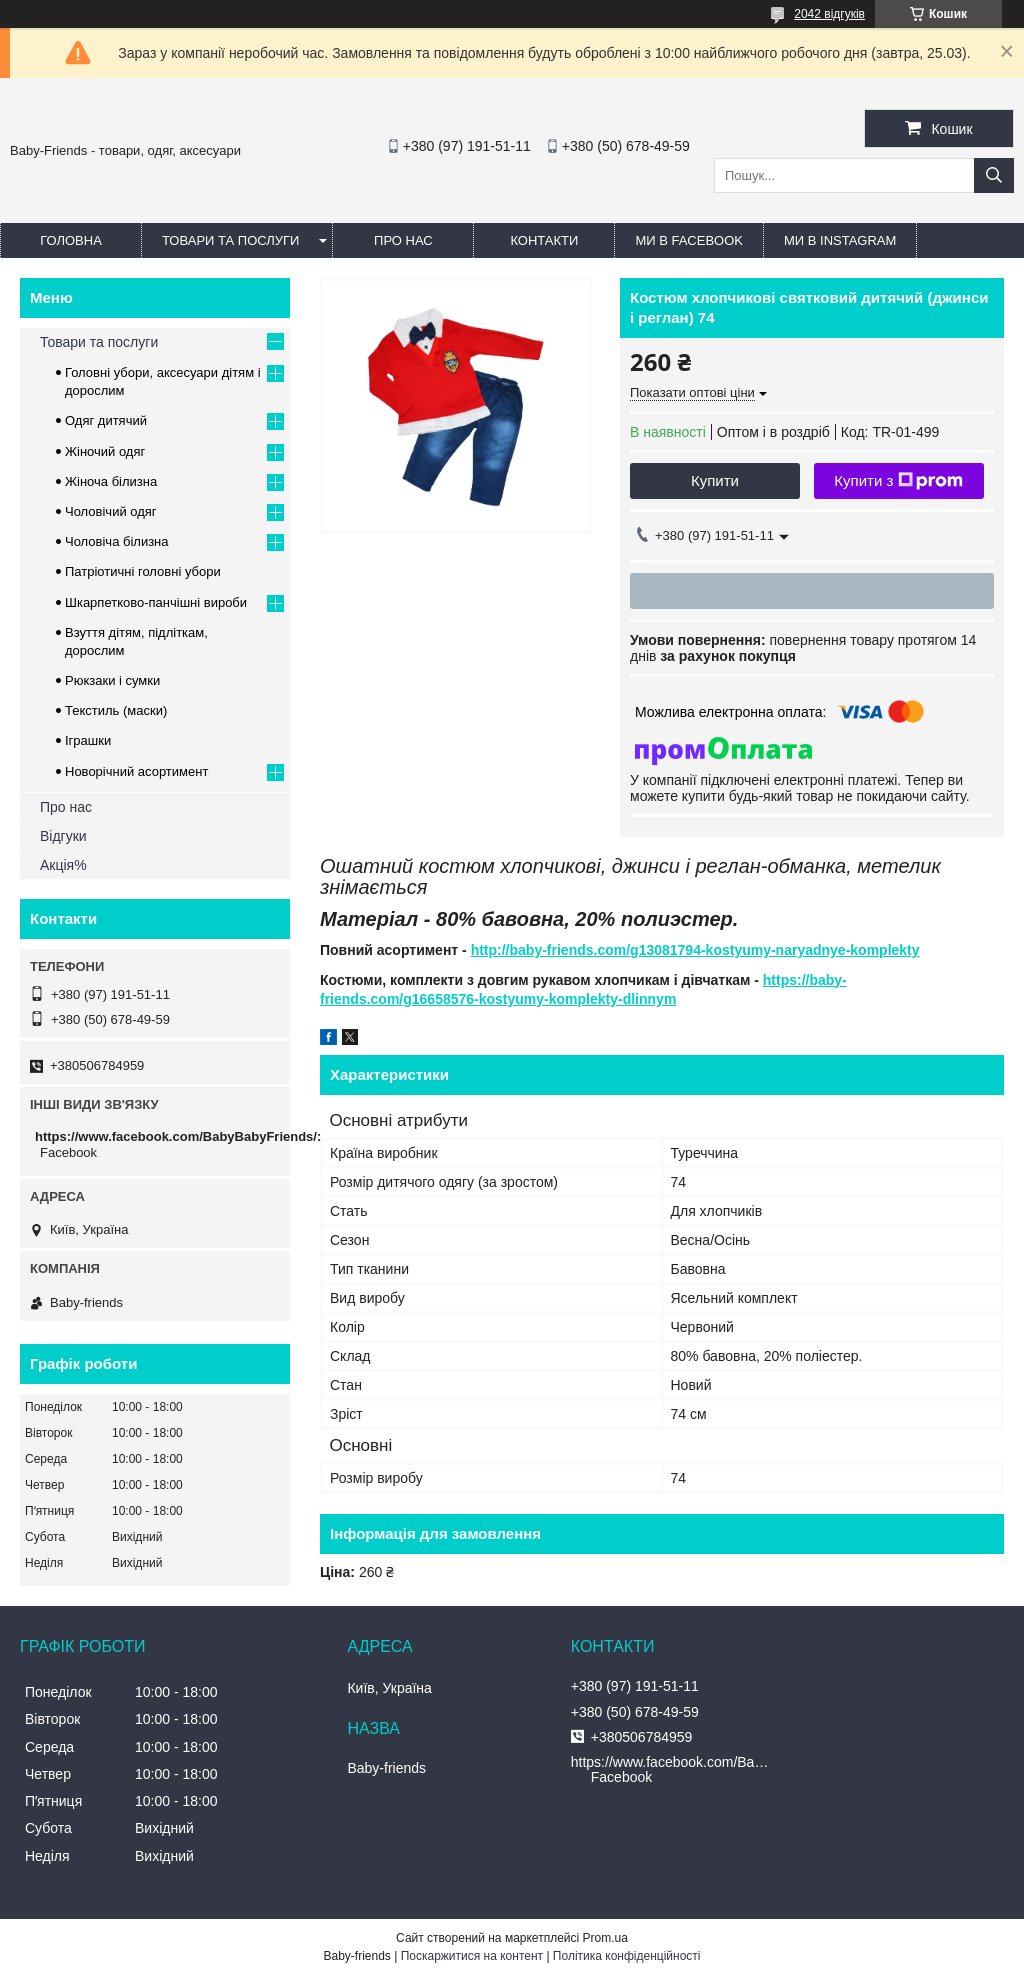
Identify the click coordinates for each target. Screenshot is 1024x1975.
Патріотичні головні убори (143, 571)
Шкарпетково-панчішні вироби (156, 602)
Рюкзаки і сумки (112, 680)
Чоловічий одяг (111, 511)
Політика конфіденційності (627, 1956)
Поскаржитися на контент (472, 1956)
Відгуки (63, 836)
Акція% (63, 865)
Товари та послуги (230, 240)
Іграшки (88, 740)
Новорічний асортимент (136, 771)
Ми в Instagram (840, 240)
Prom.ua (605, 1938)
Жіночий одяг (105, 451)
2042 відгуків (829, 14)
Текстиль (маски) (116, 710)
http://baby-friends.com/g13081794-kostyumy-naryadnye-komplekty (695, 950)
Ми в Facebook (689, 240)
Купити (715, 480)
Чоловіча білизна (117, 541)
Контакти (544, 240)
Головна (71, 240)
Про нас (403, 240)
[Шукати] (994, 175)
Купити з (898, 481)
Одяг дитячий (106, 420)
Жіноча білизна (111, 481)
